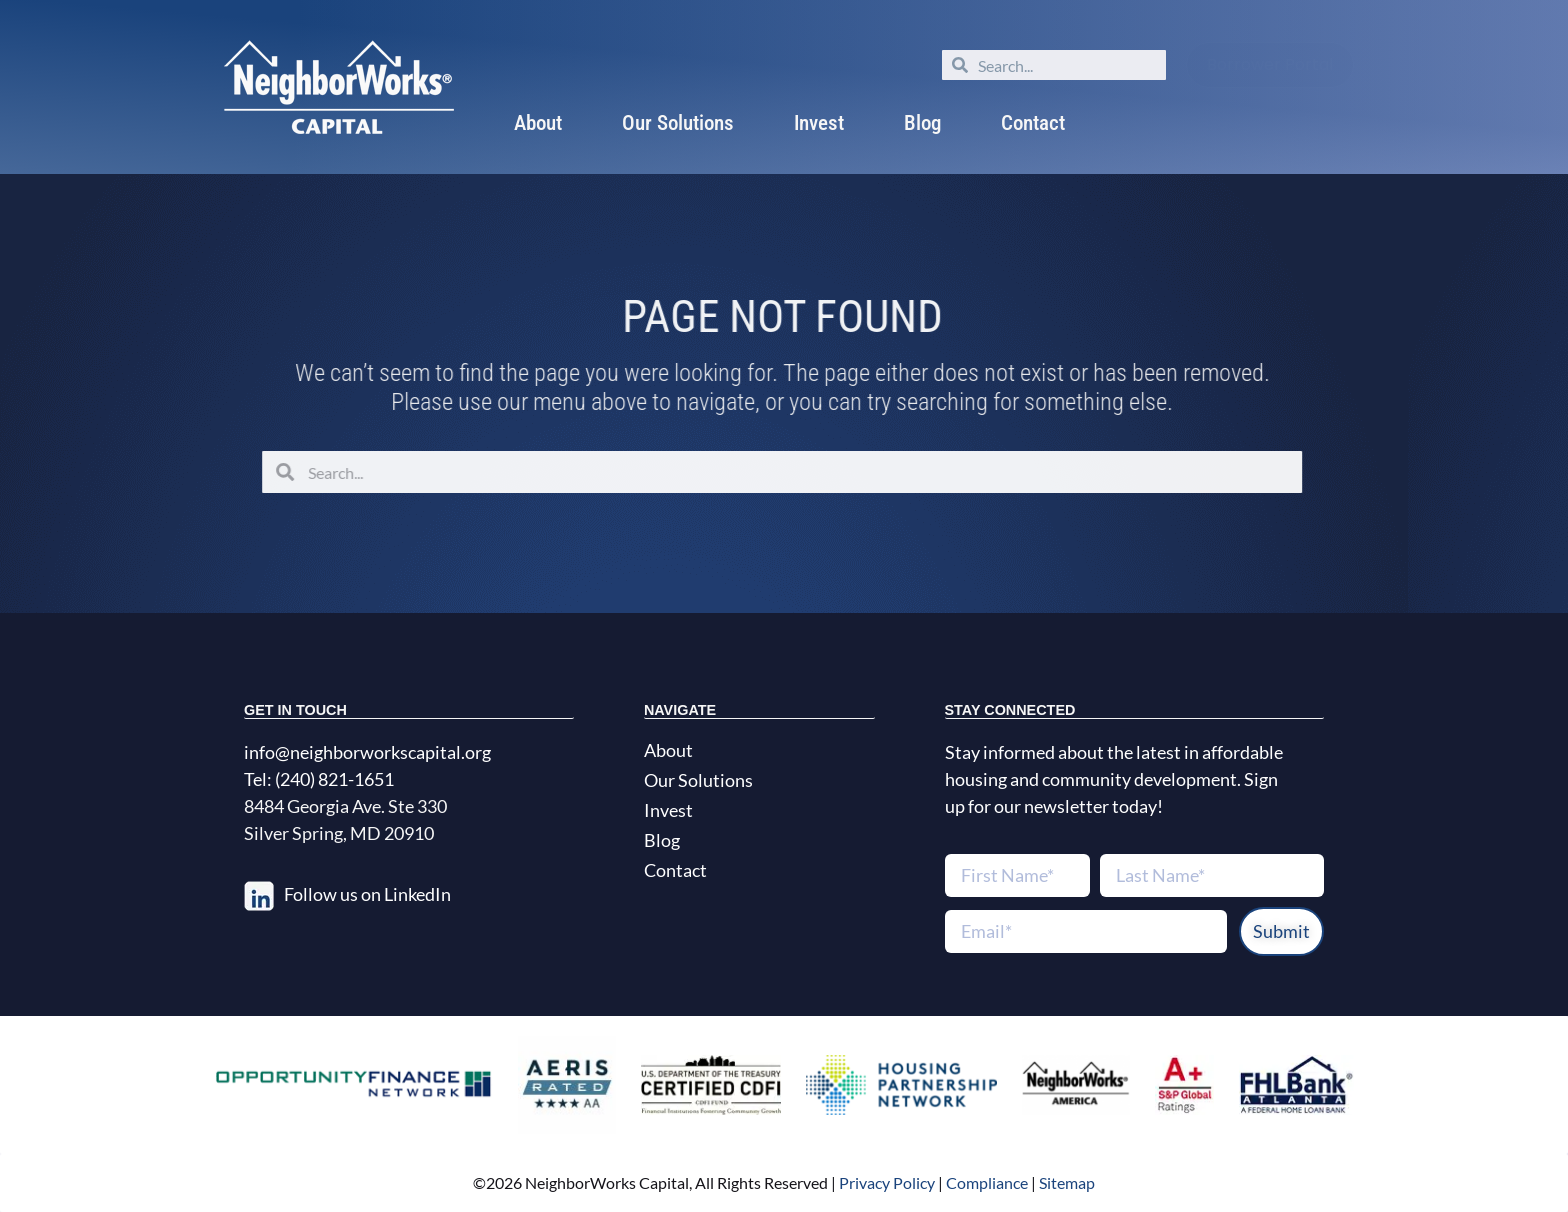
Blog (922, 123)
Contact (1033, 123)
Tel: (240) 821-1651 (319, 779)
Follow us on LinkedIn (367, 894)
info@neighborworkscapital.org (367, 752)
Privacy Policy (885, 1182)
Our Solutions (678, 123)
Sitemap (1067, 1182)
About (538, 123)
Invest (819, 123)
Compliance (987, 1182)
